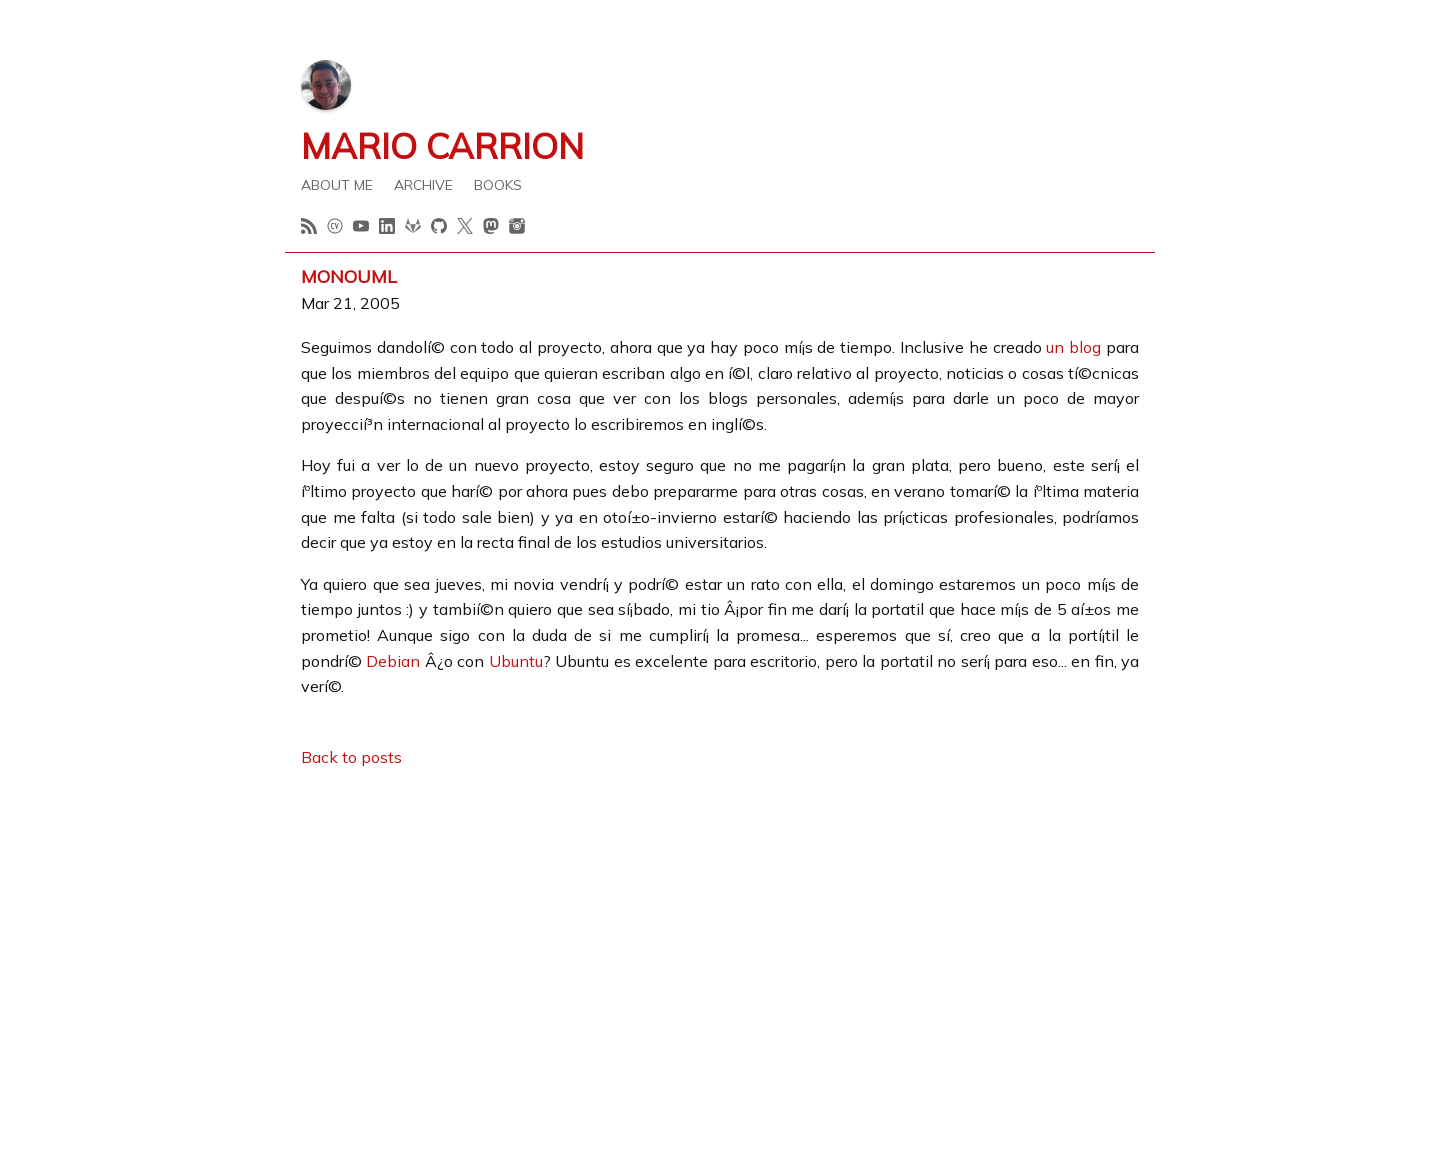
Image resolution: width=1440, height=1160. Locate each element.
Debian (393, 661)
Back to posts (351, 757)
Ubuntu (516, 661)
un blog (1073, 347)
